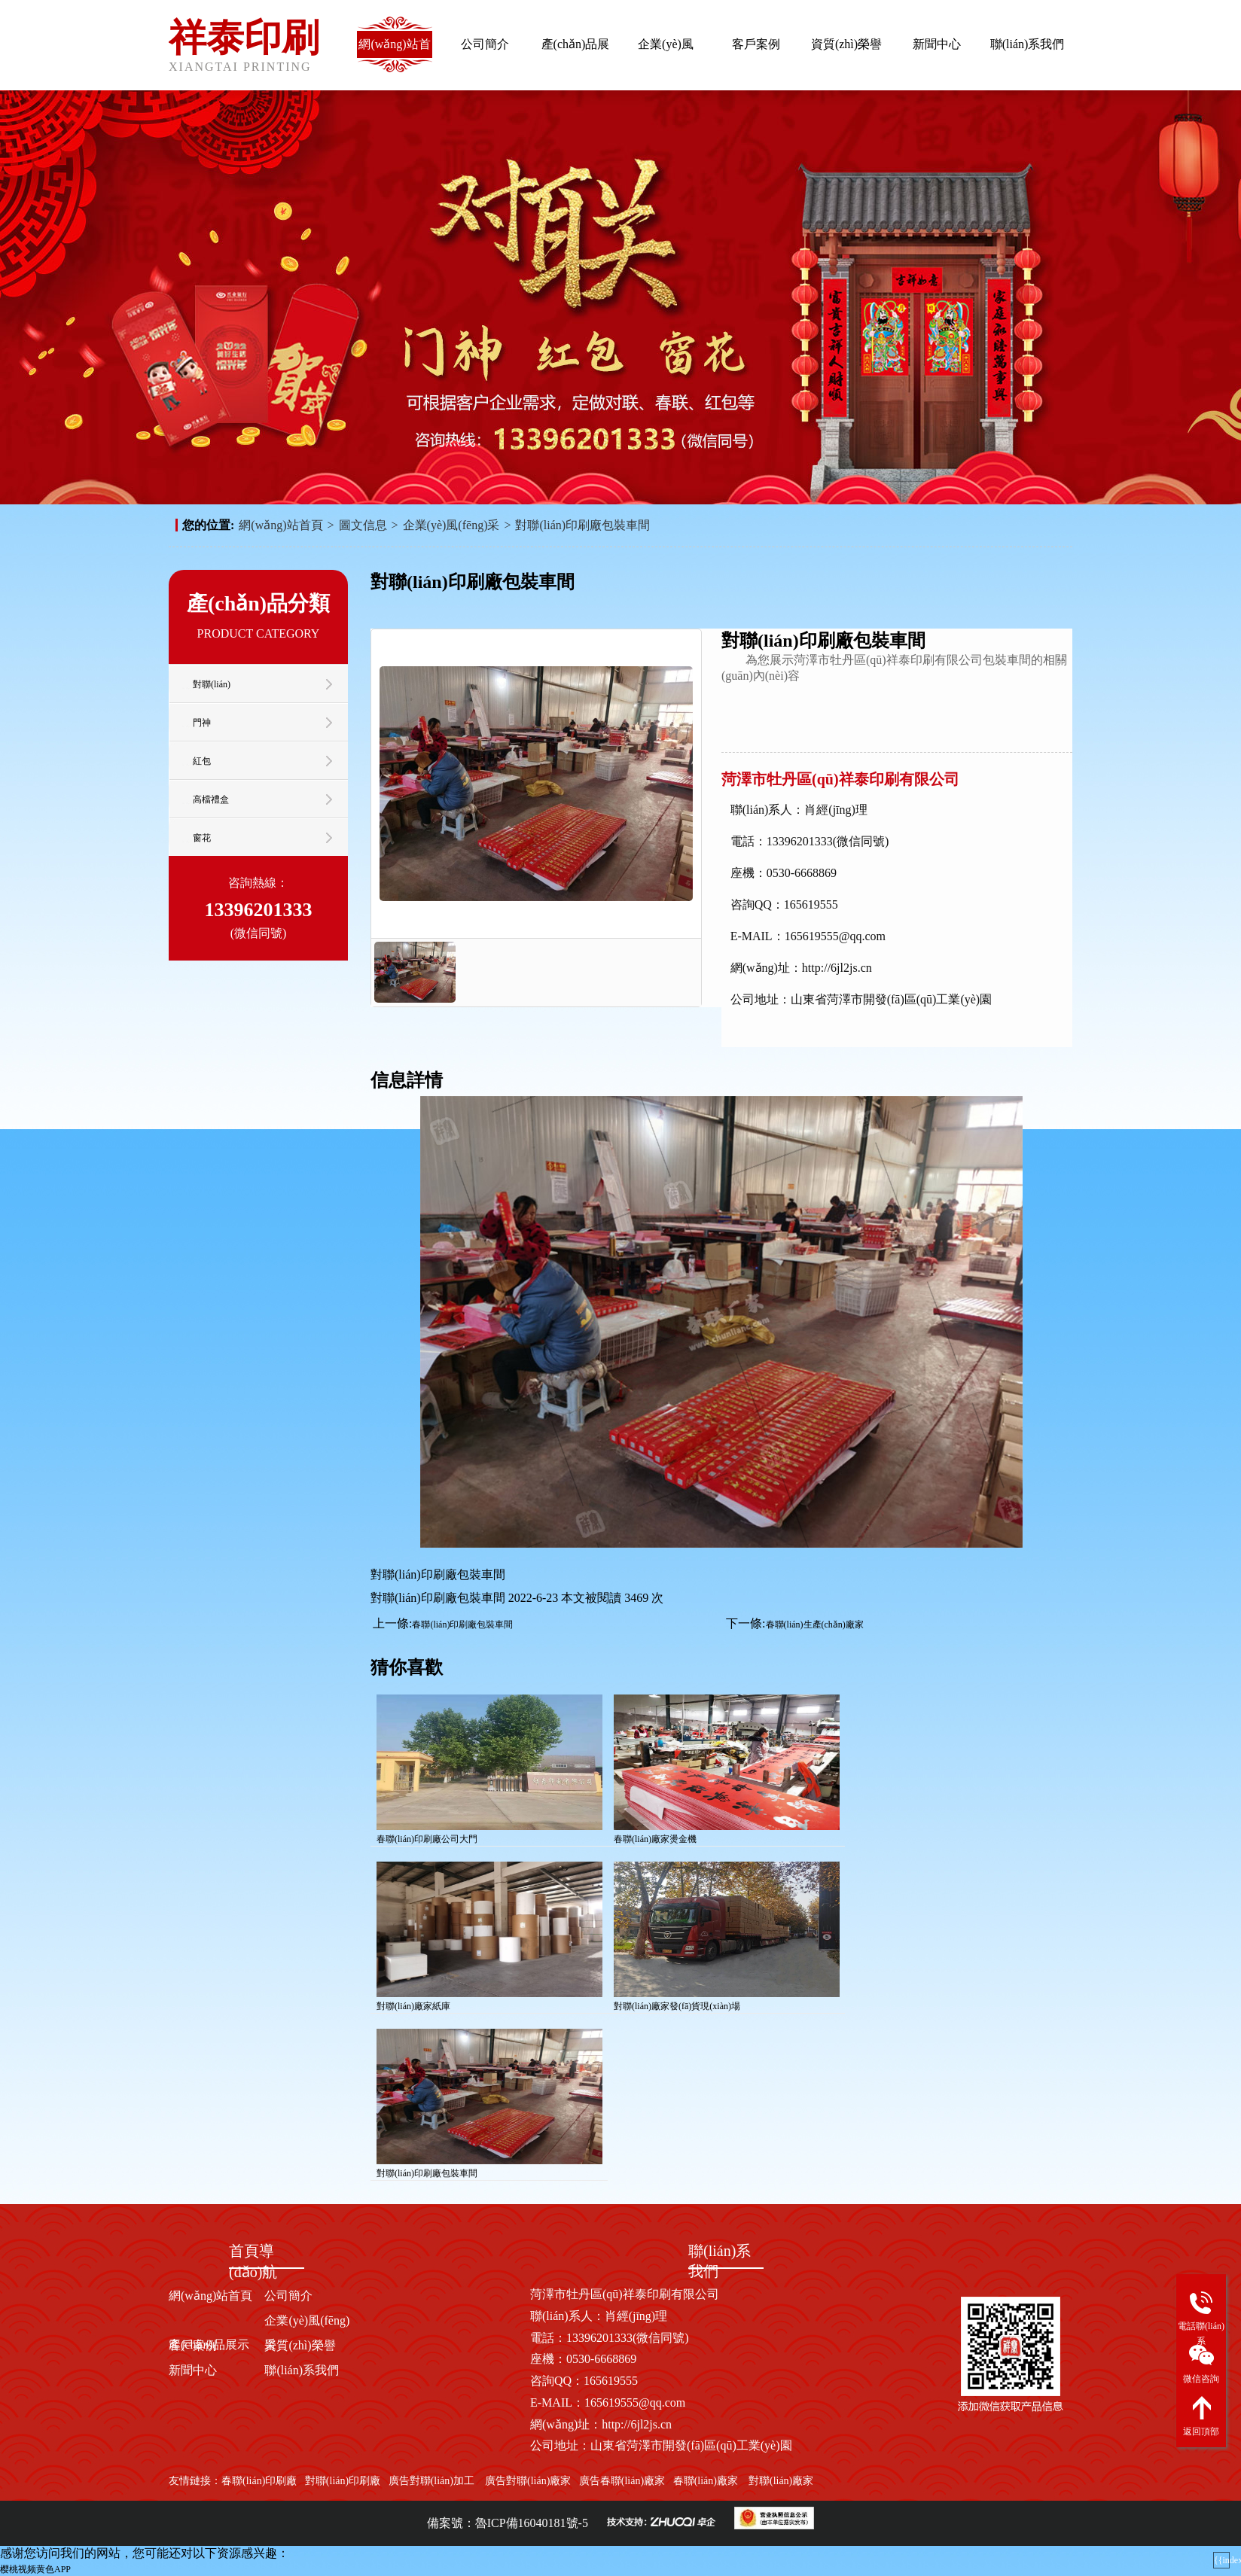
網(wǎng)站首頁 (394, 56)
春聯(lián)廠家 (705, 2480)
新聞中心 (937, 44)
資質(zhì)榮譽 (846, 44)
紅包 (202, 761)
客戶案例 (756, 44)
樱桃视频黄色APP (35, 2569)
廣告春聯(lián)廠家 (622, 2480)
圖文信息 (363, 525)
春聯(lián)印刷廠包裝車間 (462, 1624)
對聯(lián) (211, 684)
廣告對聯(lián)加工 (431, 2480)
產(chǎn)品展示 (575, 56)
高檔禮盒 (211, 799)
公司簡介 (485, 44)
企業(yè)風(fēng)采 (666, 56)
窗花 (202, 838)
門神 (202, 722)
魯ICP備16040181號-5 (531, 2523)
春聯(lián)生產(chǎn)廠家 (815, 1624)
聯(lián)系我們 (1027, 44)
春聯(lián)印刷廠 (259, 2480)
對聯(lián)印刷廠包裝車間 (582, 525)
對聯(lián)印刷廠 (342, 2480)
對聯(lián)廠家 (781, 2480)
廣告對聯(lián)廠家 (526, 2480)
